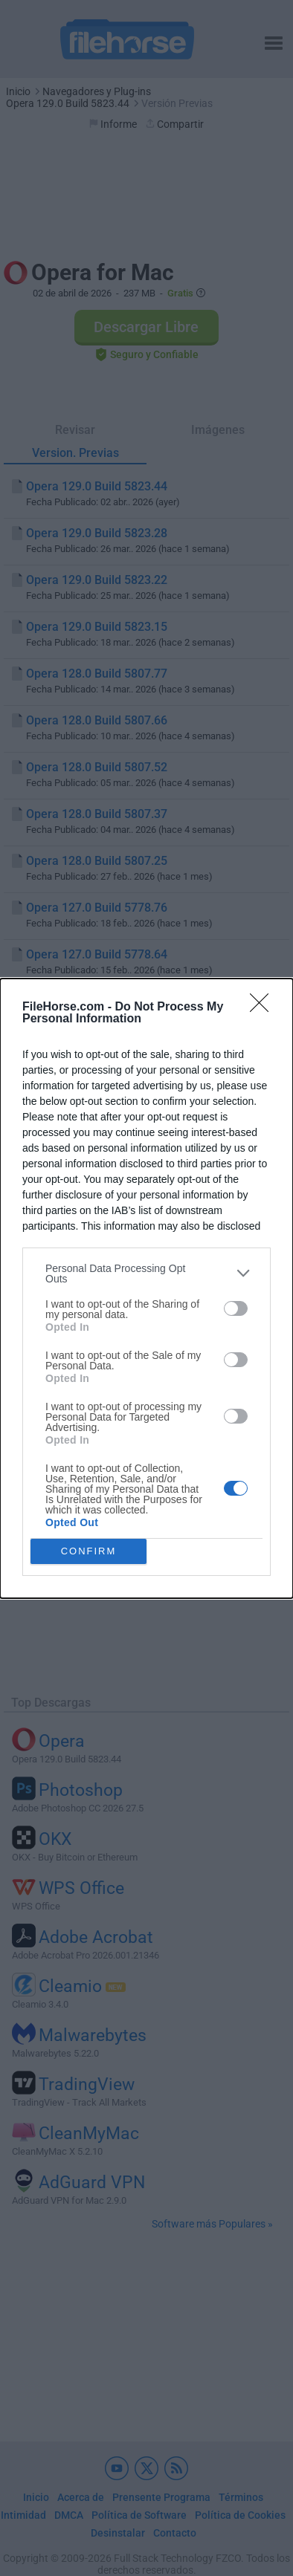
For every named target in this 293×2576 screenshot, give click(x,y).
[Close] (264, 1007)
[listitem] (146, 1273)
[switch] (236, 1308)
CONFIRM (89, 1551)
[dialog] (146, 1288)
